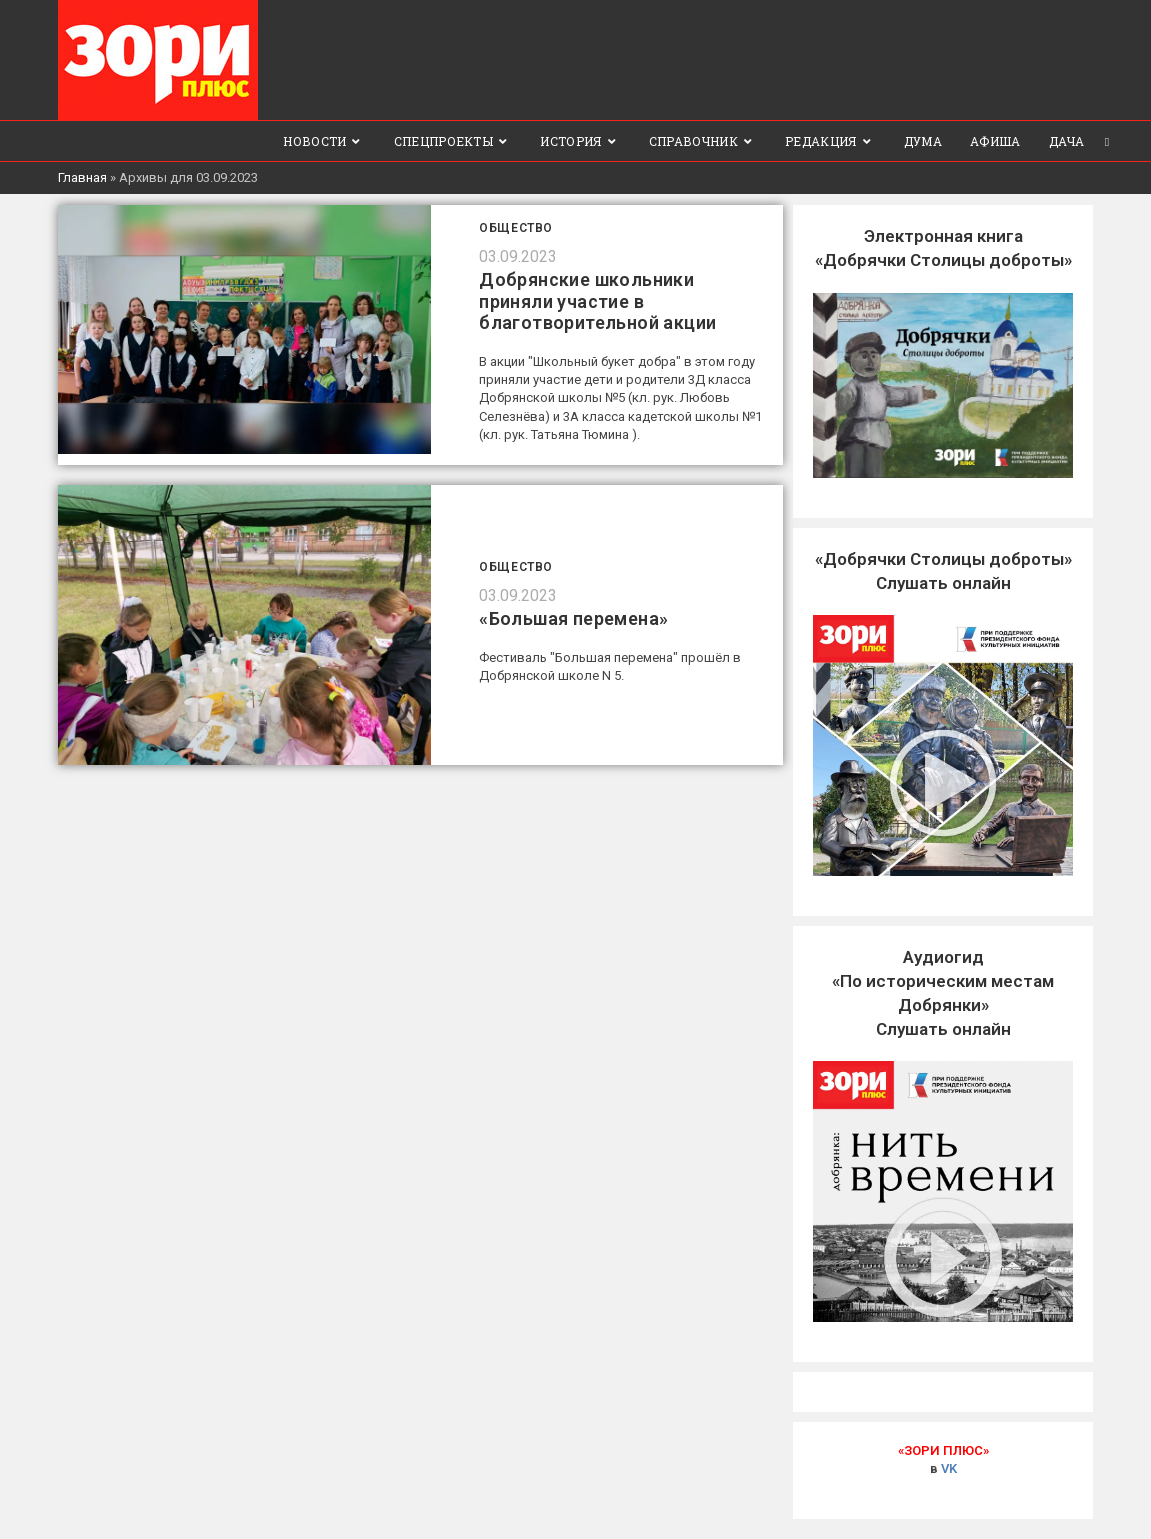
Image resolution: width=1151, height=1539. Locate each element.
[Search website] (1107, 141)
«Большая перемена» (573, 618)
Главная (82, 177)
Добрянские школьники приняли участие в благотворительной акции (597, 301)
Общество (516, 228)
